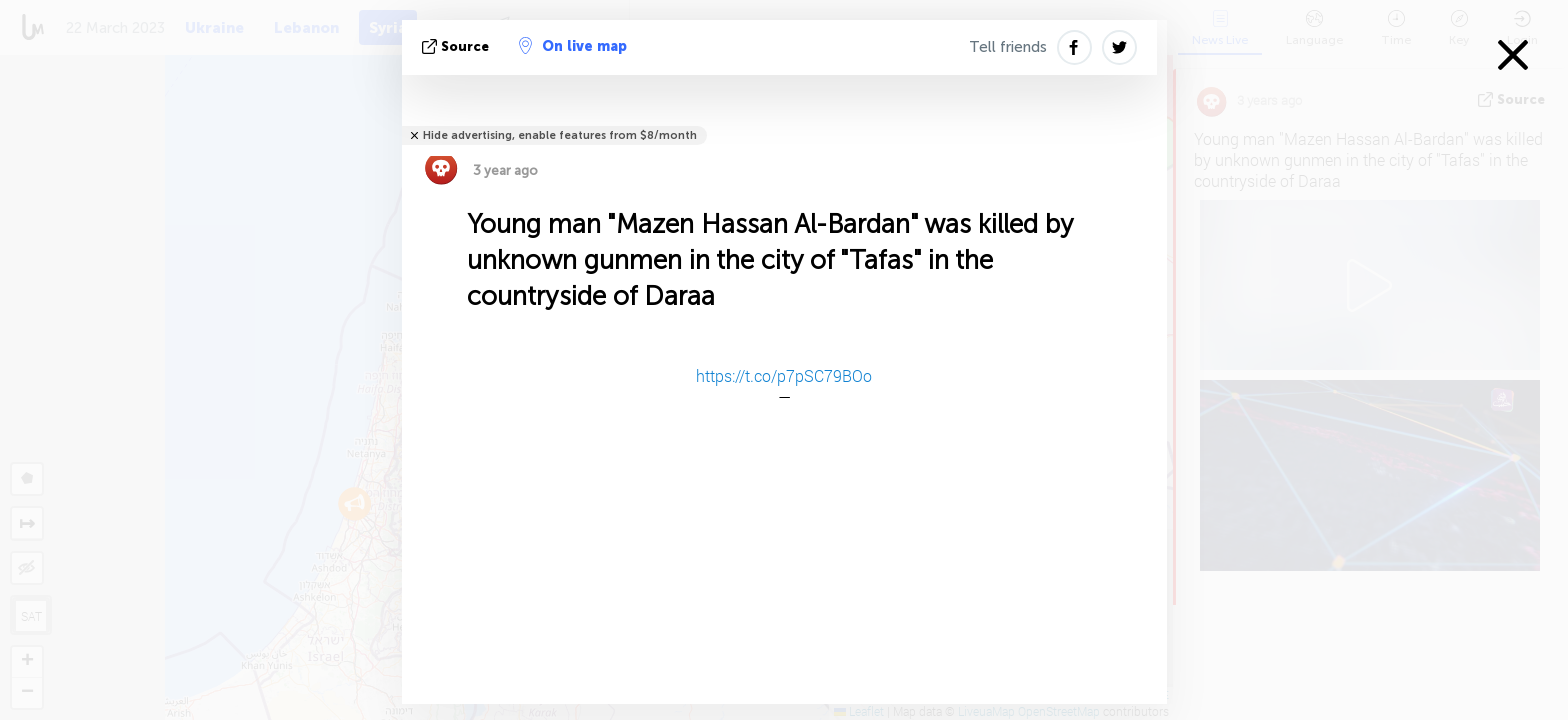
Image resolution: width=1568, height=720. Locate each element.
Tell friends (1008, 47)
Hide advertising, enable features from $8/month (560, 135)
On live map (573, 46)
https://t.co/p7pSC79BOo (784, 375)
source (457, 46)
